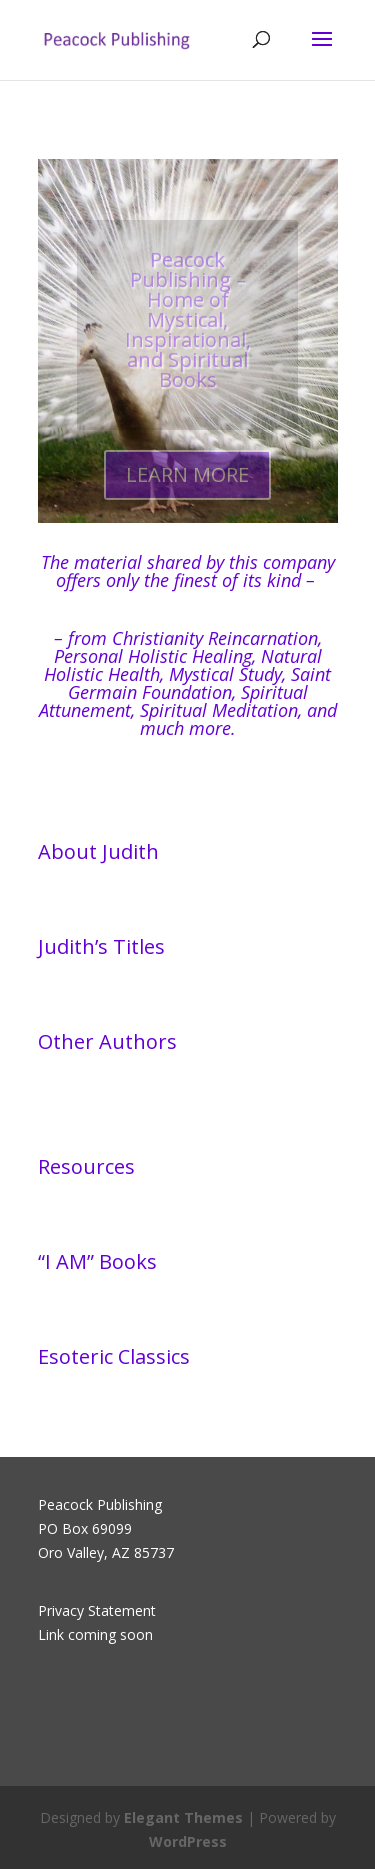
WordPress (188, 1841)
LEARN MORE (187, 482)
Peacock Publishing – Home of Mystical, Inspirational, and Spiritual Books (188, 327)
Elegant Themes (183, 1817)
